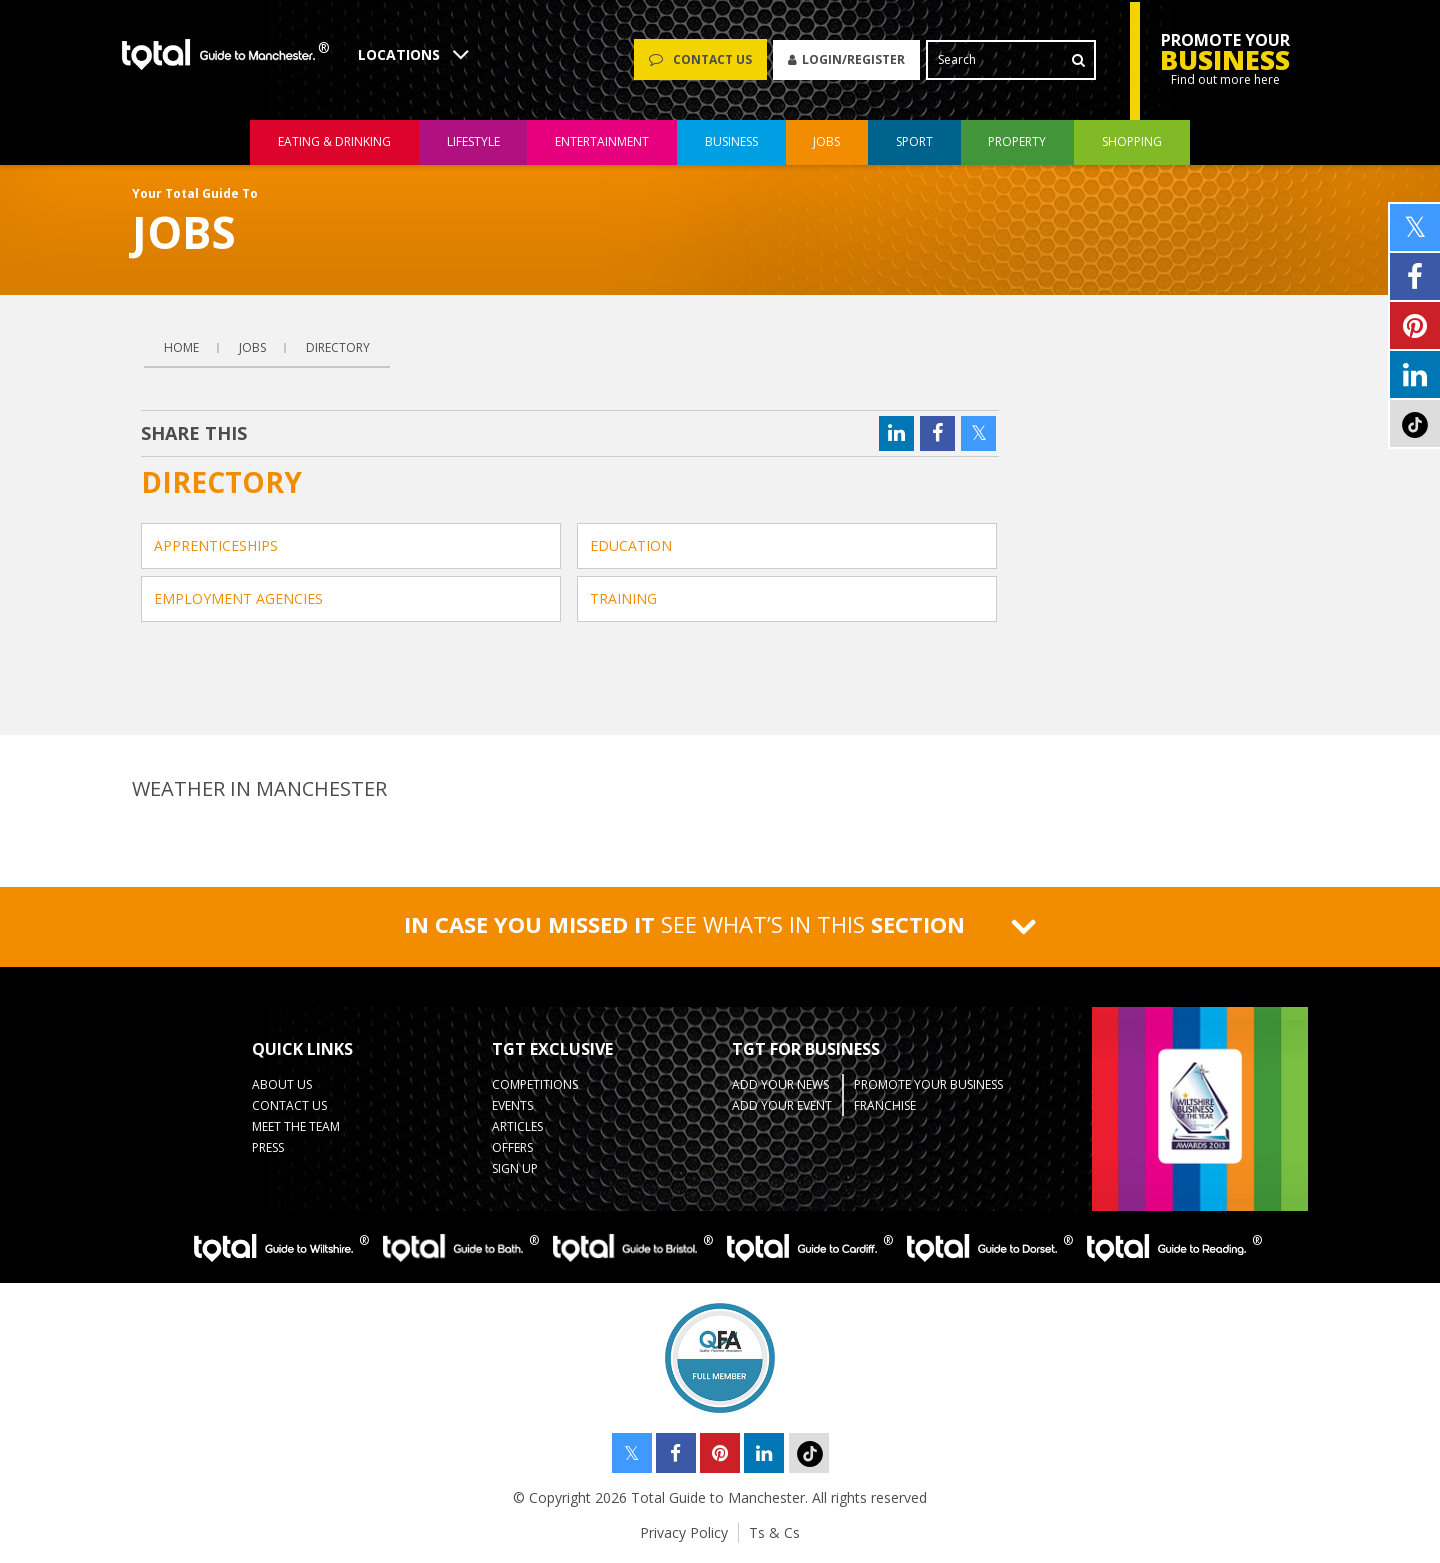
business (731, 143)
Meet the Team (296, 1126)
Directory (338, 347)
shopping (1132, 143)
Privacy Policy (684, 1532)
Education (631, 545)
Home (181, 347)
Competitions (535, 1084)
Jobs (252, 347)
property (1017, 143)
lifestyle (473, 143)
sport (914, 143)
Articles (517, 1126)
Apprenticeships (216, 545)
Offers (512, 1147)
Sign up (515, 1168)
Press (268, 1147)
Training (623, 598)
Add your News (780, 1084)
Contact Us (289, 1105)
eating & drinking (334, 143)
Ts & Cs (774, 1532)
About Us (282, 1084)
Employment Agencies (238, 598)
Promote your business (928, 1084)
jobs (826, 143)
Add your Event (782, 1105)
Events (512, 1105)
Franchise (885, 1105)
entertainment (602, 143)
